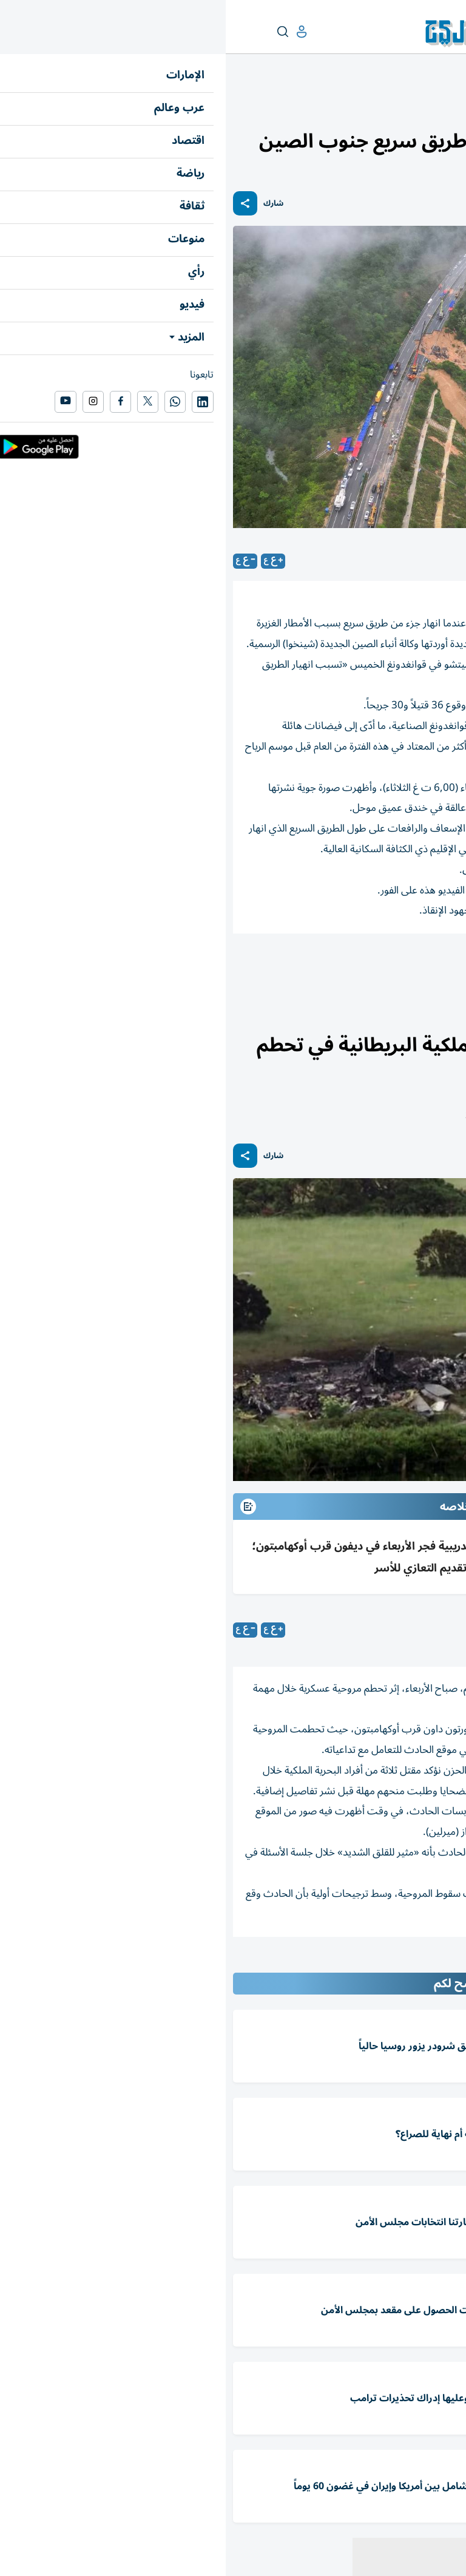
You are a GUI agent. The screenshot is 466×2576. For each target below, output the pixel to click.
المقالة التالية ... (429, 1962)
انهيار (352, 967)
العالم (405, 107)
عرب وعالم (440, 107)
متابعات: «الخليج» (359, 1630)
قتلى (394, 967)
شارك (48, 203)
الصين (438, 967)
